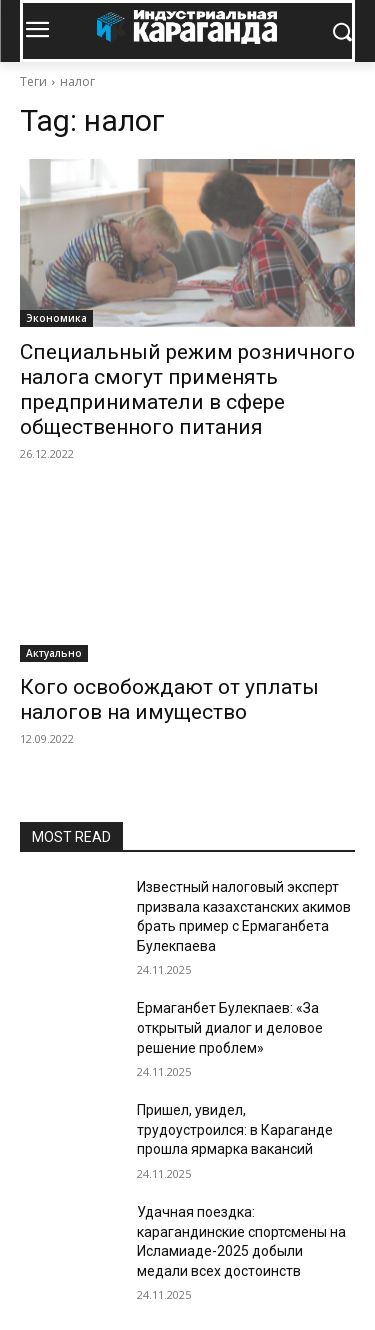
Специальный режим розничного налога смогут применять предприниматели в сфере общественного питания (187, 389)
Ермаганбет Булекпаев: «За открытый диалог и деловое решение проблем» (230, 1027)
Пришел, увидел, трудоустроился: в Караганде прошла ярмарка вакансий (235, 1129)
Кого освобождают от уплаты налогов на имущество (169, 699)
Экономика (56, 318)
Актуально (54, 653)
